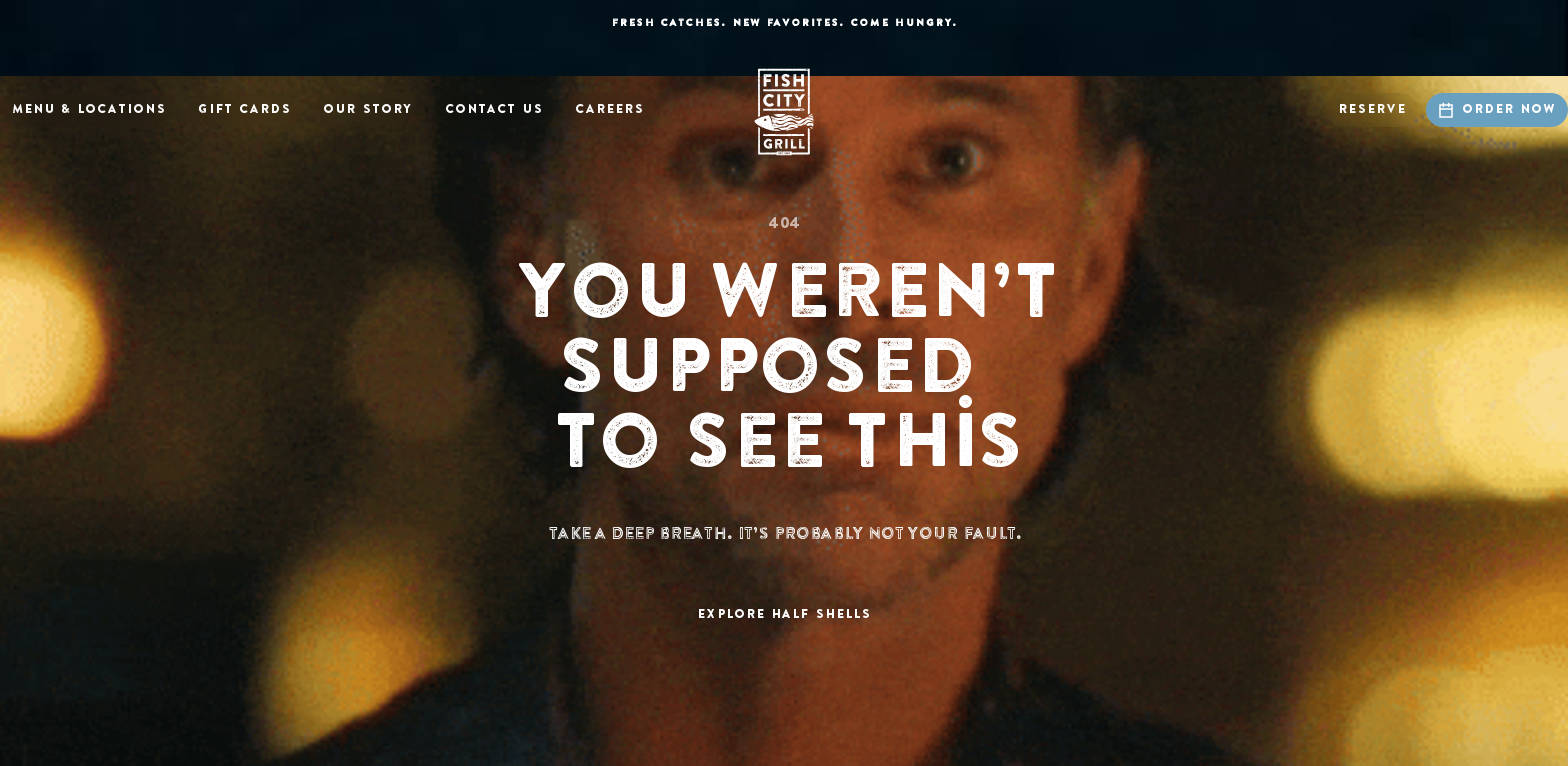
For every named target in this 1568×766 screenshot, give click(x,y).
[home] (784, 112)
